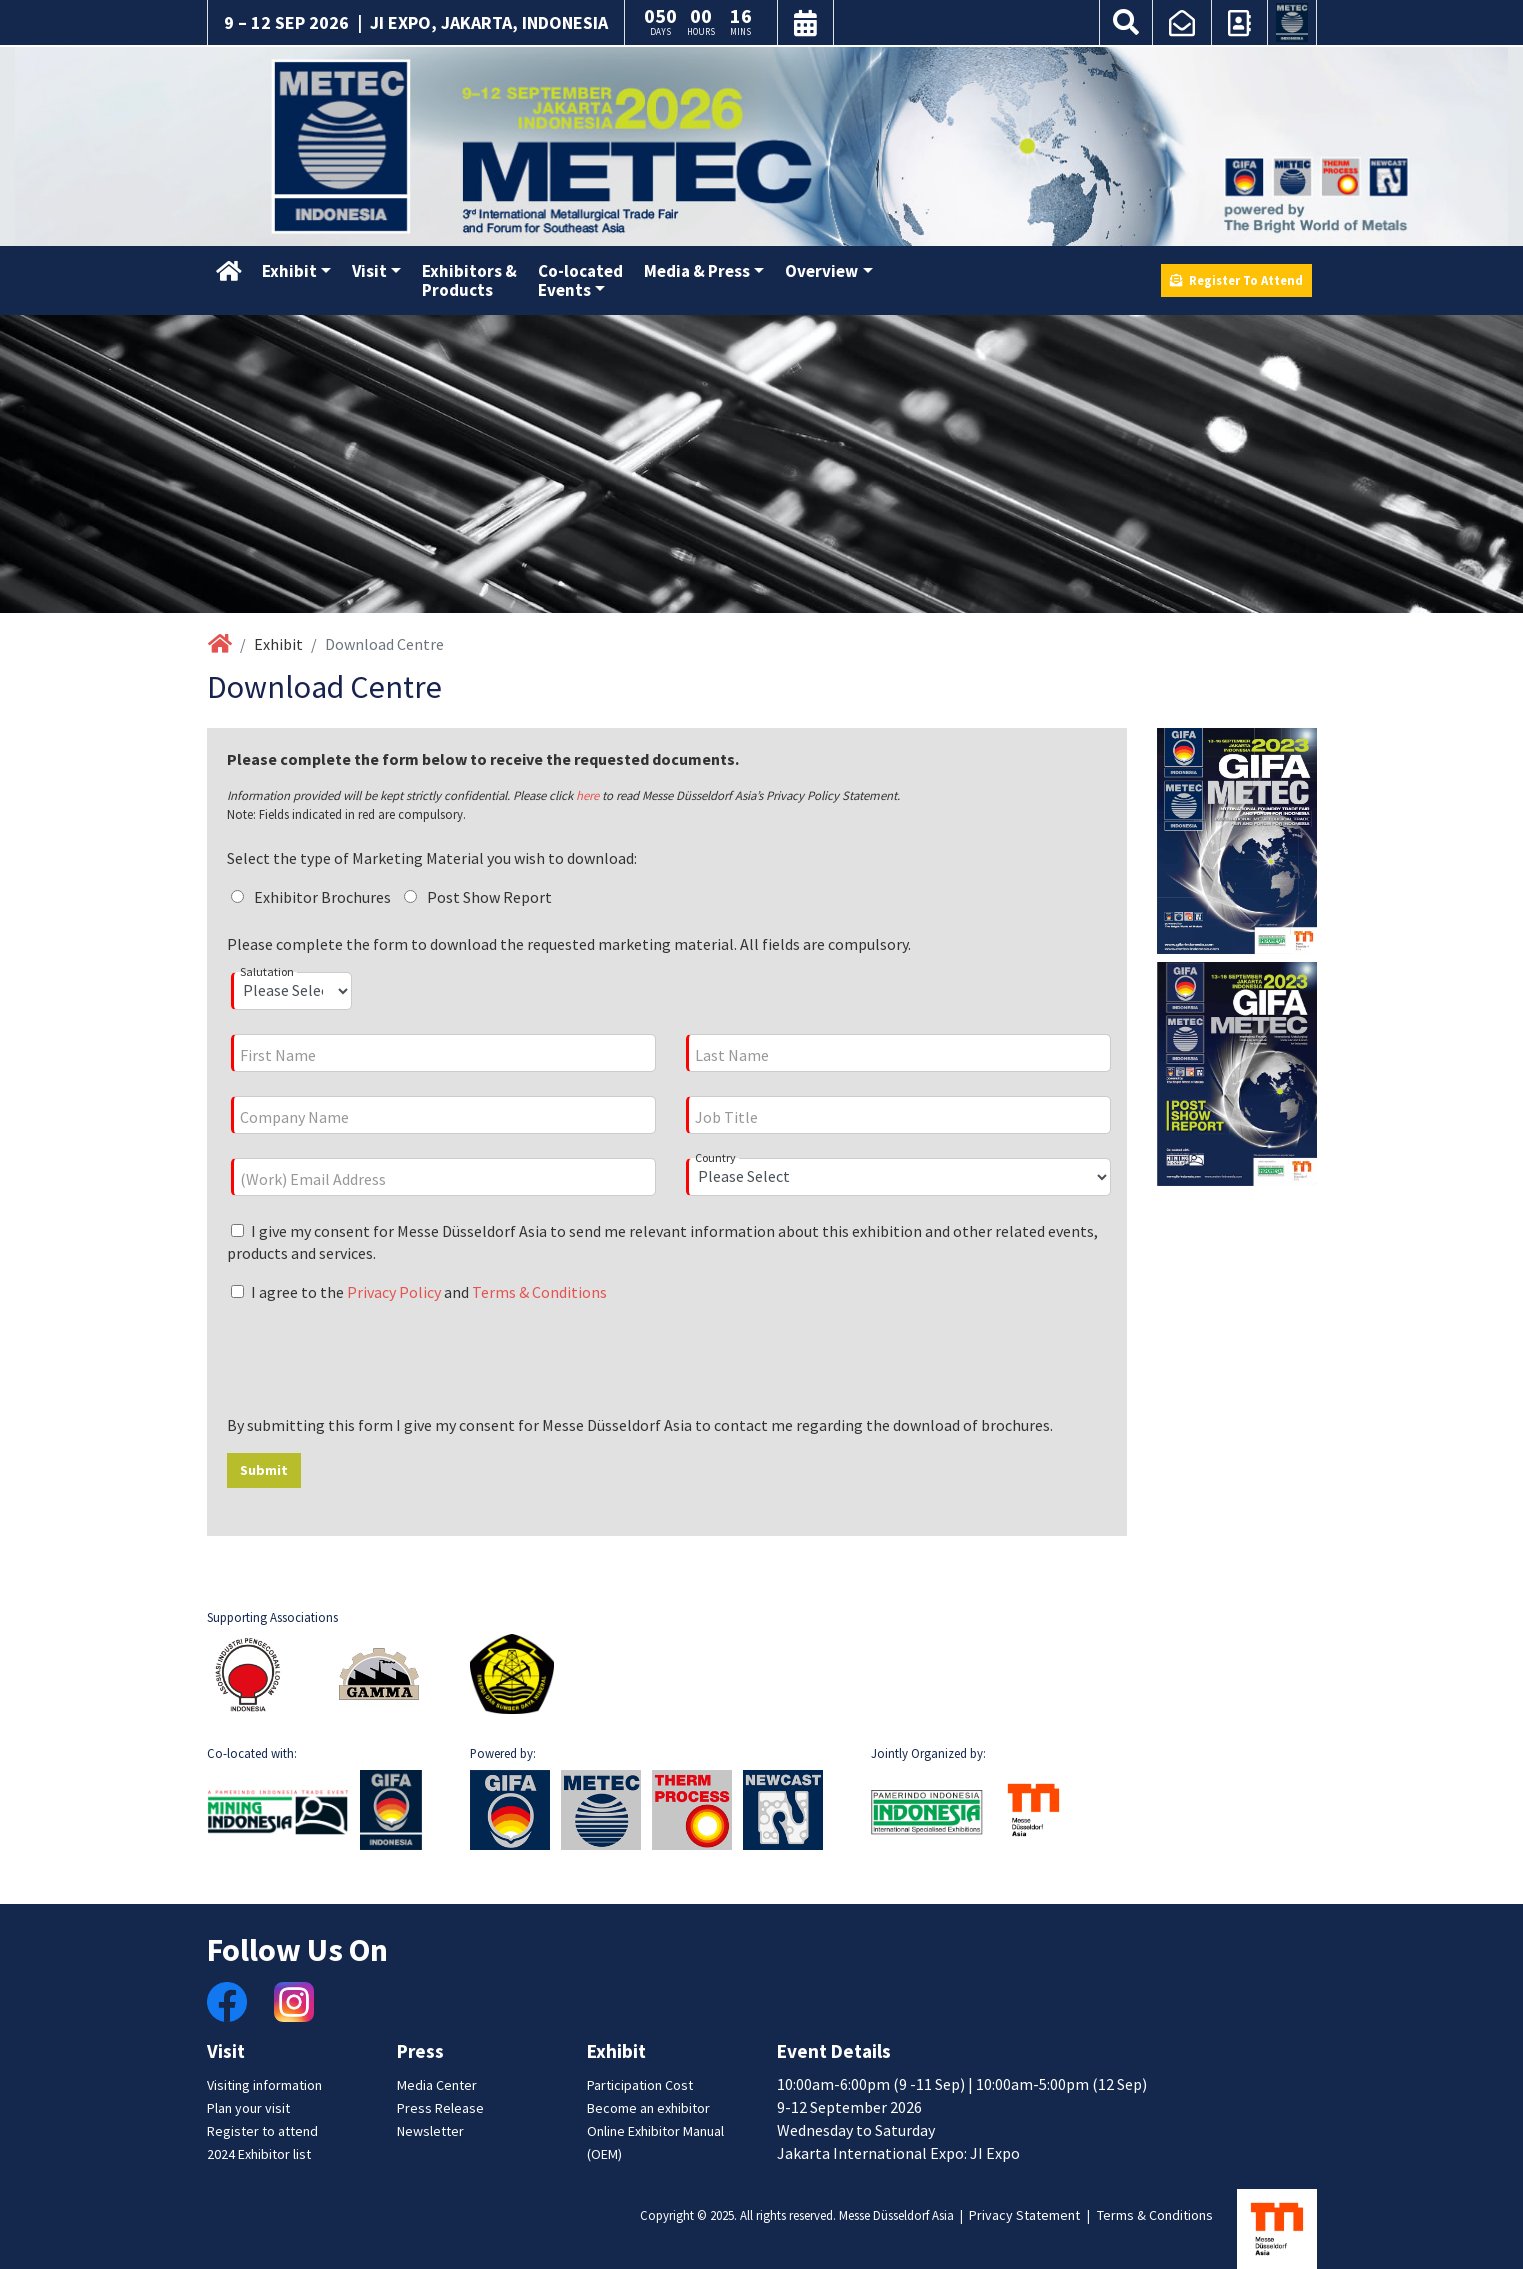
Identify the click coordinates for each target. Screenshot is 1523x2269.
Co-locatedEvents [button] (580, 280)
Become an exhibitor (648, 2108)
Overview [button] (821, 271)
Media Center (437, 2085)
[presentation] (379, 1359)
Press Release (440, 2108)
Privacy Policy (394, 1292)
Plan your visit (248, 2108)
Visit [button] (369, 271)
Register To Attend (1236, 280)
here (587, 795)
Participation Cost (640, 2085)
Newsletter (430, 2131)
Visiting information (264, 2085)
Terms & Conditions (539, 1292)
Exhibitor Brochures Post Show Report (394, 897)
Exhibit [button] (289, 271)
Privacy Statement (1024, 2215)
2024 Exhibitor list (259, 2154)
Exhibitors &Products (469, 280)
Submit (264, 1470)
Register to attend (262, 2131)
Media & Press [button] (697, 271)
